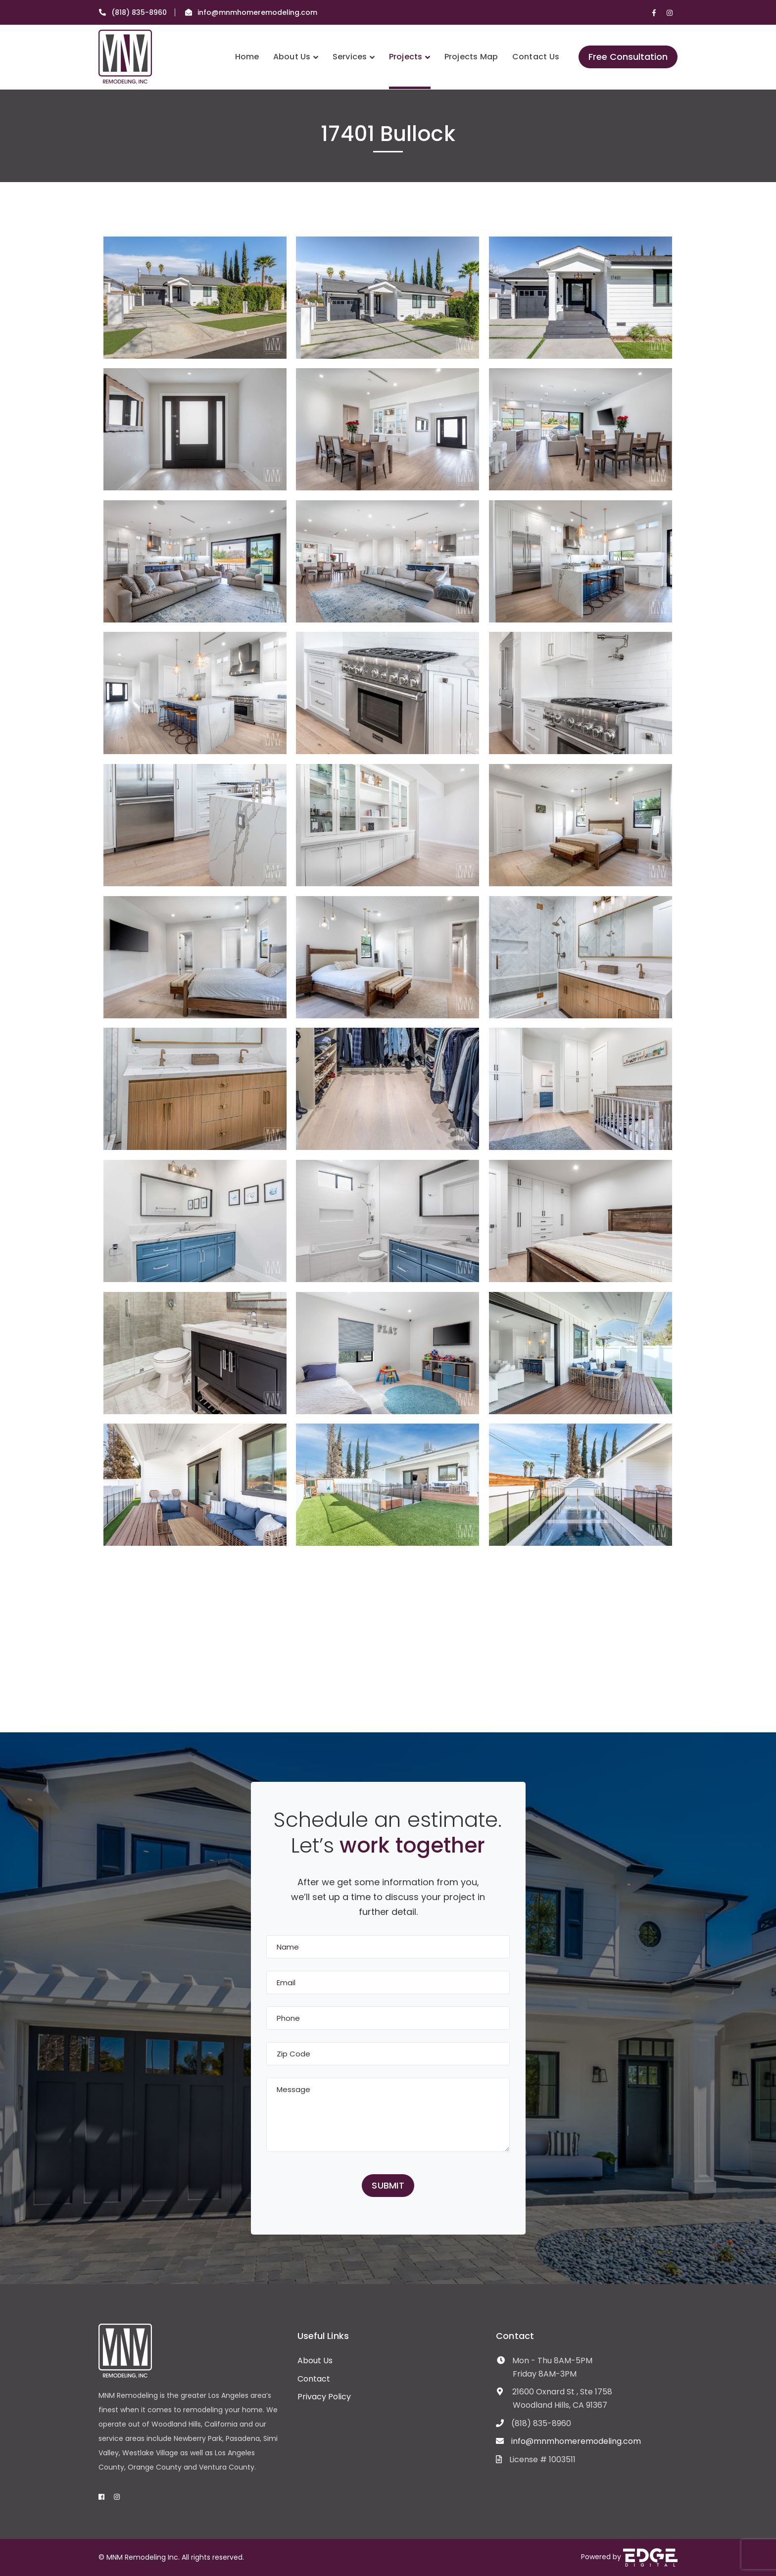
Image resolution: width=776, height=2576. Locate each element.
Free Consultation (628, 56)
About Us (315, 2360)
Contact (313, 2379)
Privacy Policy (324, 2396)
